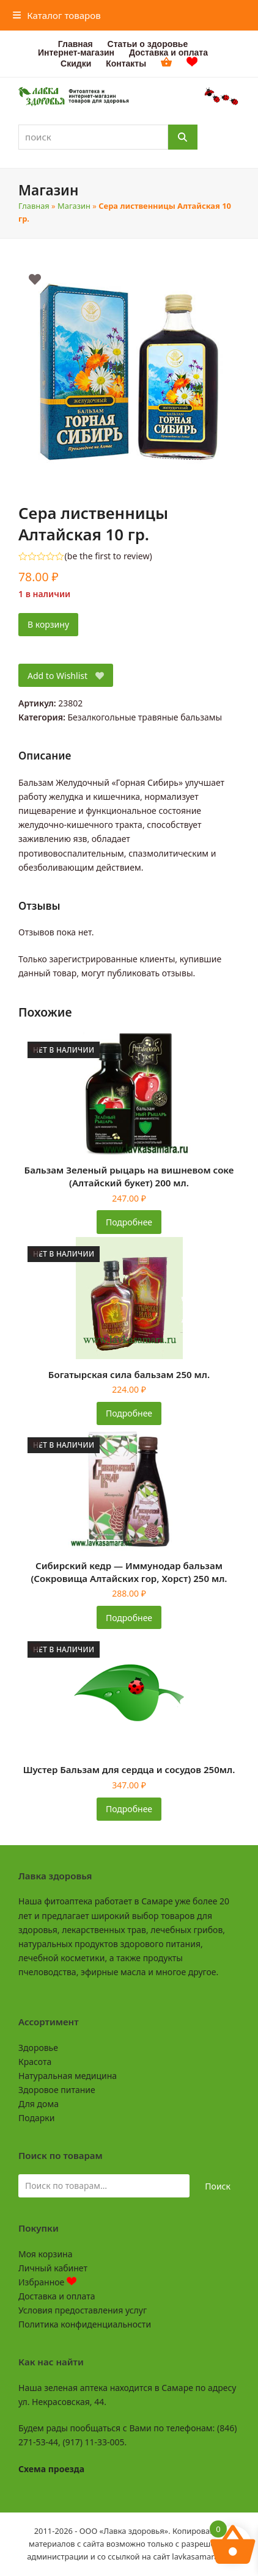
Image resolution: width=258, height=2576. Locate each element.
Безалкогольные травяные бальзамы (145, 717)
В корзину (48, 624)
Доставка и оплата (56, 2296)
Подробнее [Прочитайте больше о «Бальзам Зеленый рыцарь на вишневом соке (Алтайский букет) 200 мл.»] (129, 1222)
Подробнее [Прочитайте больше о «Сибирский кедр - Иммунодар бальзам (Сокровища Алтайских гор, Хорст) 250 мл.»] (129, 1618)
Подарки (36, 2118)
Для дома (38, 2104)
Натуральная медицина (67, 2075)
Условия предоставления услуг (82, 2310)
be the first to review (108, 556)
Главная (34, 205)
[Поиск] (182, 137)
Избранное (47, 2282)
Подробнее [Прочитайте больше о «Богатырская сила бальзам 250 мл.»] (129, 1413)
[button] (57, 15)
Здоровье (38, 2047)
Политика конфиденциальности (84, 2324)
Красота (34, 2061)
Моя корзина (45, 2254)
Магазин (73, 205)
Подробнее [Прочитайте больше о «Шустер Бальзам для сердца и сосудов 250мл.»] (129, 1809)
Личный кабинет (52, 2268)
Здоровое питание (56, 2089)
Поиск (217, 2186)
